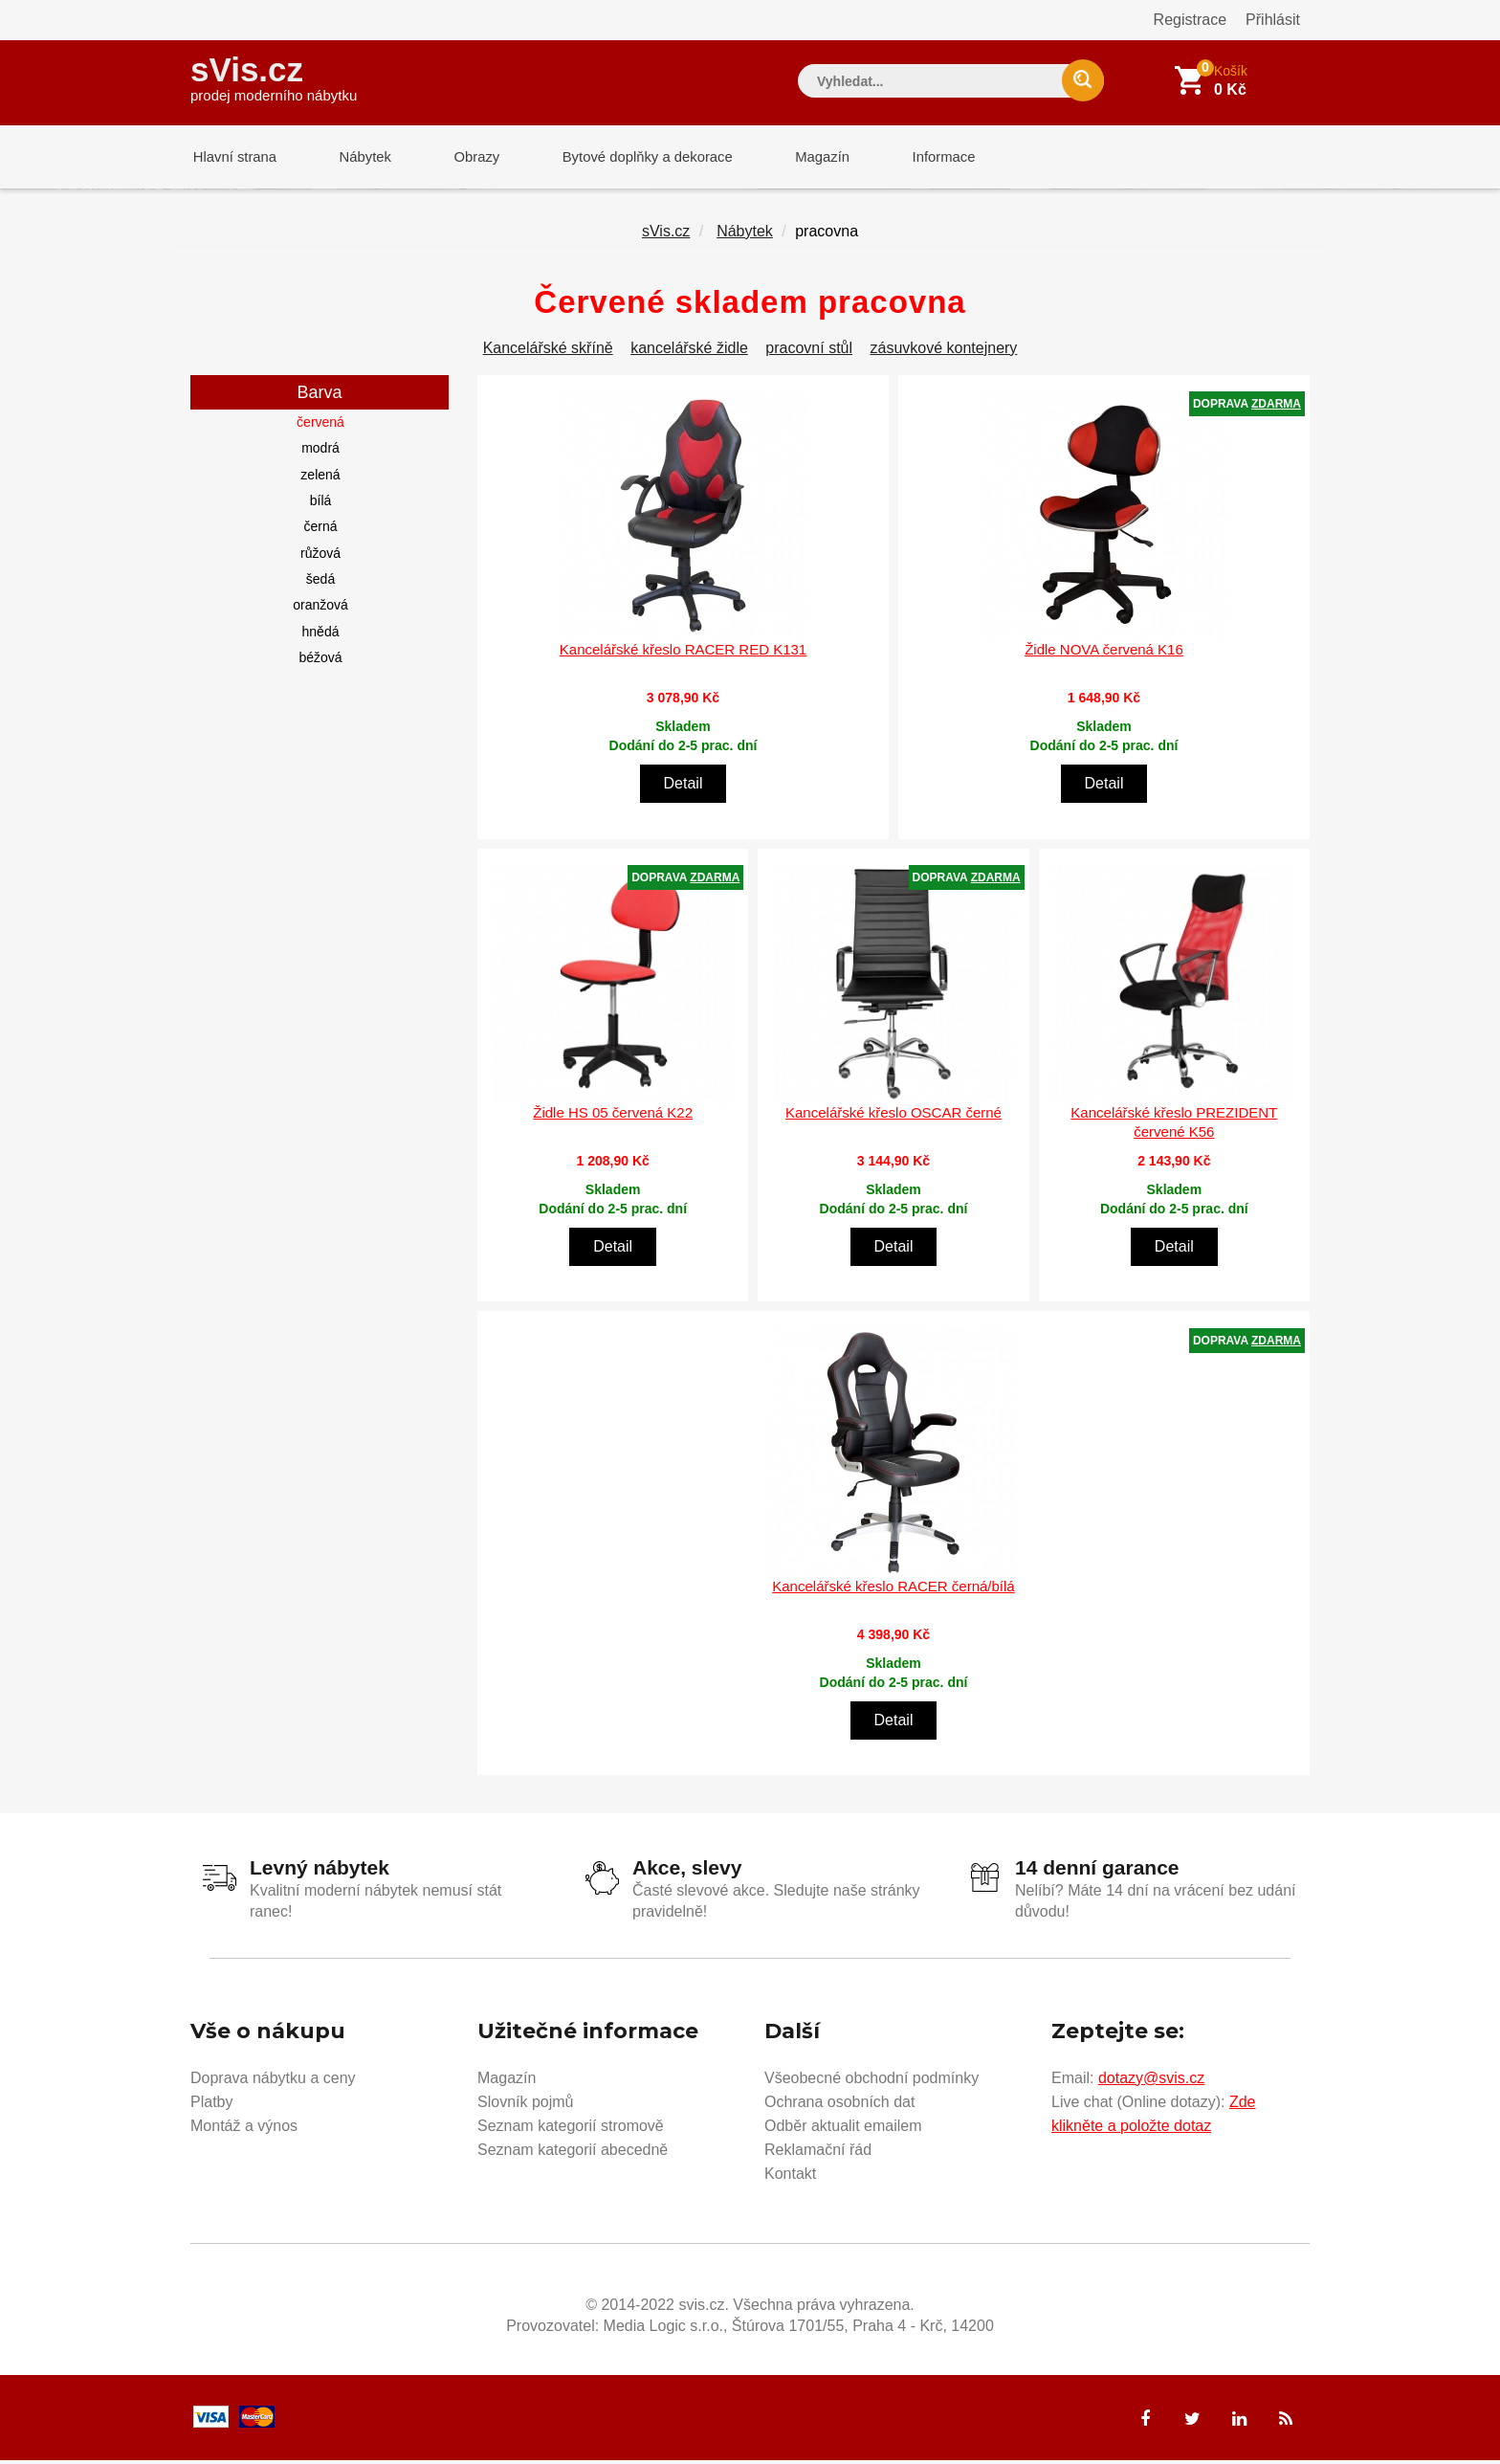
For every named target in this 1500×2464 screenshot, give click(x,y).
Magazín (803, 157)
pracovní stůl (808, 352)
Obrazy (465, 157)
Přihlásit (1273, 19)
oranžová (320, 608)
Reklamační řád (817, 2152)
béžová (320, 661)
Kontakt (790, 2176)
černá (320, 530)
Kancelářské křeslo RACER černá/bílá (893, 1590)
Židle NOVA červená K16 (1104, 653)
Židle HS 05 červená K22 (613, 1116)
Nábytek (358, 157)
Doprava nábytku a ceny (273, 2081)
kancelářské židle (689, 352)
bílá (321, 504)
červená (320, 425)
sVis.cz (273, 76)
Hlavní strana (232, 157)
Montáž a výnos (244, 2128)
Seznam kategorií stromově (570, 2128)
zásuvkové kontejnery (944, 352)
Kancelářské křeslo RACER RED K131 (683, 653)
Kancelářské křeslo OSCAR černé (893, 1116)
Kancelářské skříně (548, 352)
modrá (320, 451)
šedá (320, 582)
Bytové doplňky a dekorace (632, 157)
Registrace (1190, 19)
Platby (211, 2105)
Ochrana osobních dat (839, 2105)
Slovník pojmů (525, 2105)
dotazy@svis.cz (1151, 2081)
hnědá (321, 635)
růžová (320, 557)
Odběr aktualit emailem (843, 2128)
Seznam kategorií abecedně (572, 2152)
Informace (920, 157)
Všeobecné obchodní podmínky (871, 2081)
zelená (320, 478)
